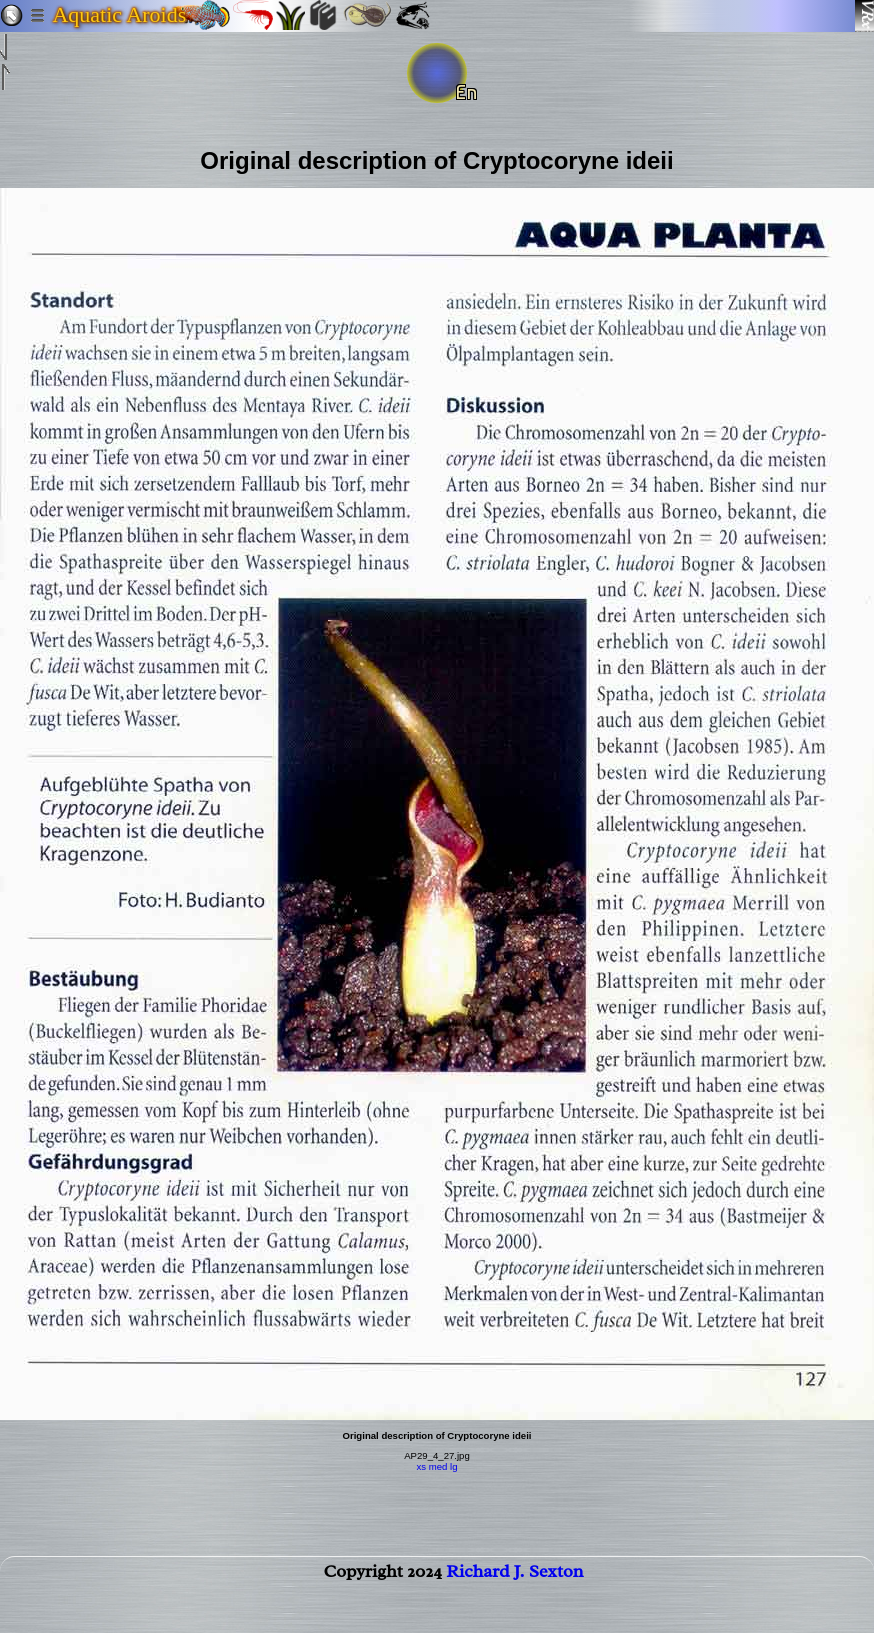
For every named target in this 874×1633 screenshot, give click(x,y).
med (438, 1466)
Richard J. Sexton (514, 1579)
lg (453, 1466)
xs (421, 1466)
